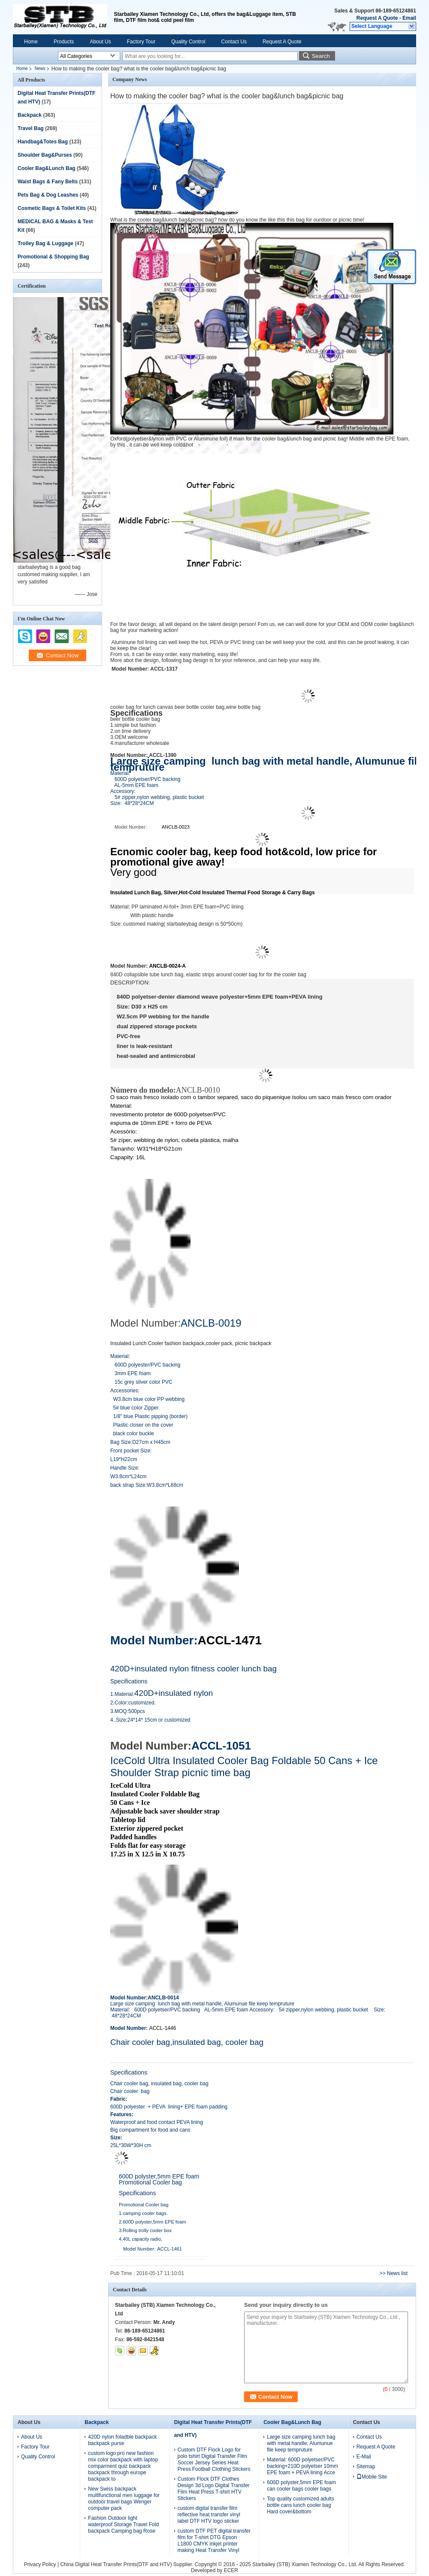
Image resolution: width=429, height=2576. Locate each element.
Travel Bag (31, 128)
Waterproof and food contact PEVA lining (156, 2122)
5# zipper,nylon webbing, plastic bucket (159, 797)
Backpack (30, 115)
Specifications (128, 1681)
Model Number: (154, 1640)
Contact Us (234, 42)
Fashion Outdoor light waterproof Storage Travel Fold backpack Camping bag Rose (123, 2524)
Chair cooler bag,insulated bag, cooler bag (186, 2042)
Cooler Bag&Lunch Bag (47, 168)
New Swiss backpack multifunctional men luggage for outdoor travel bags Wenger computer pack (124, 2498)
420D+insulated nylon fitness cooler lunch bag (193, 1668)
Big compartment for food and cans (150, 2130)
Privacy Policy (40, 2564)
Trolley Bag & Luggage (45, 243)
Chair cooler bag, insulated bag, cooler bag (160, 2084)
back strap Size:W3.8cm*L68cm (146, 1485)
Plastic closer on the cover (141, 1425)
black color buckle (132, 1434)
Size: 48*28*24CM (132, 803)
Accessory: (123, 791)
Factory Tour (141, 42)
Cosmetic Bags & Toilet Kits (52, 208)
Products (64, 42)
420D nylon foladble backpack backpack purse (122, 2440)
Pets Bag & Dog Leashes (48, 195)
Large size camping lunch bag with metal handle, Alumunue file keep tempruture (301, 2443)
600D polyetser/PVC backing (145, 779)
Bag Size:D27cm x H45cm (140, 1442)
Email (409, 18)
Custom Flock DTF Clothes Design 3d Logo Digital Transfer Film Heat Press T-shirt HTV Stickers (214, 2488)
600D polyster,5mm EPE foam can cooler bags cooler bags (301, 2485)
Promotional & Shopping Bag (53, 257)
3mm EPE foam (130, 1373)
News (40, 68)
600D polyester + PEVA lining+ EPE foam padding (168, 2107)
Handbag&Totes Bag (43, 142)
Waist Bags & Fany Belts (48, 182)
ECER (231, 2570)
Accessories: (124, 1391)
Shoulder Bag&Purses (45, 155)
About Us (100, 42)
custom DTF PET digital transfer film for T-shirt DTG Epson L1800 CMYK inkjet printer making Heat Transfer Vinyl (214, 2540)
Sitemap (365, 2467)
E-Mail (363, 2457)
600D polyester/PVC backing (145, 1365)
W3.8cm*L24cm (128, 1476)
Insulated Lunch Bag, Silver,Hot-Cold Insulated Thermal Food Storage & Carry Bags (212, 893)
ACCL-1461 (169, 2248)
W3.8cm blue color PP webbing (148, 1399)
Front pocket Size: (131, 1451)
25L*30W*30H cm (130, 2145)
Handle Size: (124, 1468)
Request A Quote (377, 18)
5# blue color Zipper (135, 1408)
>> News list (394, 2273)
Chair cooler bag (129, 2091)
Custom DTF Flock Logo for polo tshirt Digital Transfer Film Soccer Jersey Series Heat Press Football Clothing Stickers (214, 2459)
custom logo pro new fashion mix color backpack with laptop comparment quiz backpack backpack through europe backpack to (123, 2466)
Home (31, 42)
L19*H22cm (123, 1459)
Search (321, 56)
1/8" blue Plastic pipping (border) (148, 1416)
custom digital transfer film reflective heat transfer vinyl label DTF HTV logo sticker (209, 2514)
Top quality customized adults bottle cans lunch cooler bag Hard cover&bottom (300, 2505)
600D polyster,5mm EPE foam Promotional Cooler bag (159, 2179)
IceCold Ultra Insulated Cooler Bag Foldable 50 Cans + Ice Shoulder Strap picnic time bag (244, 1766)
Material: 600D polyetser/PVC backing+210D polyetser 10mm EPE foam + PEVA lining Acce (302, 2466)
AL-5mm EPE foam (135, 785)
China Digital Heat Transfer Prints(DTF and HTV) (116, 2564)
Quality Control (188, 42)
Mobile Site (371, 2477)
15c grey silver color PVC (142, 1382)
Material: (120, 773)
